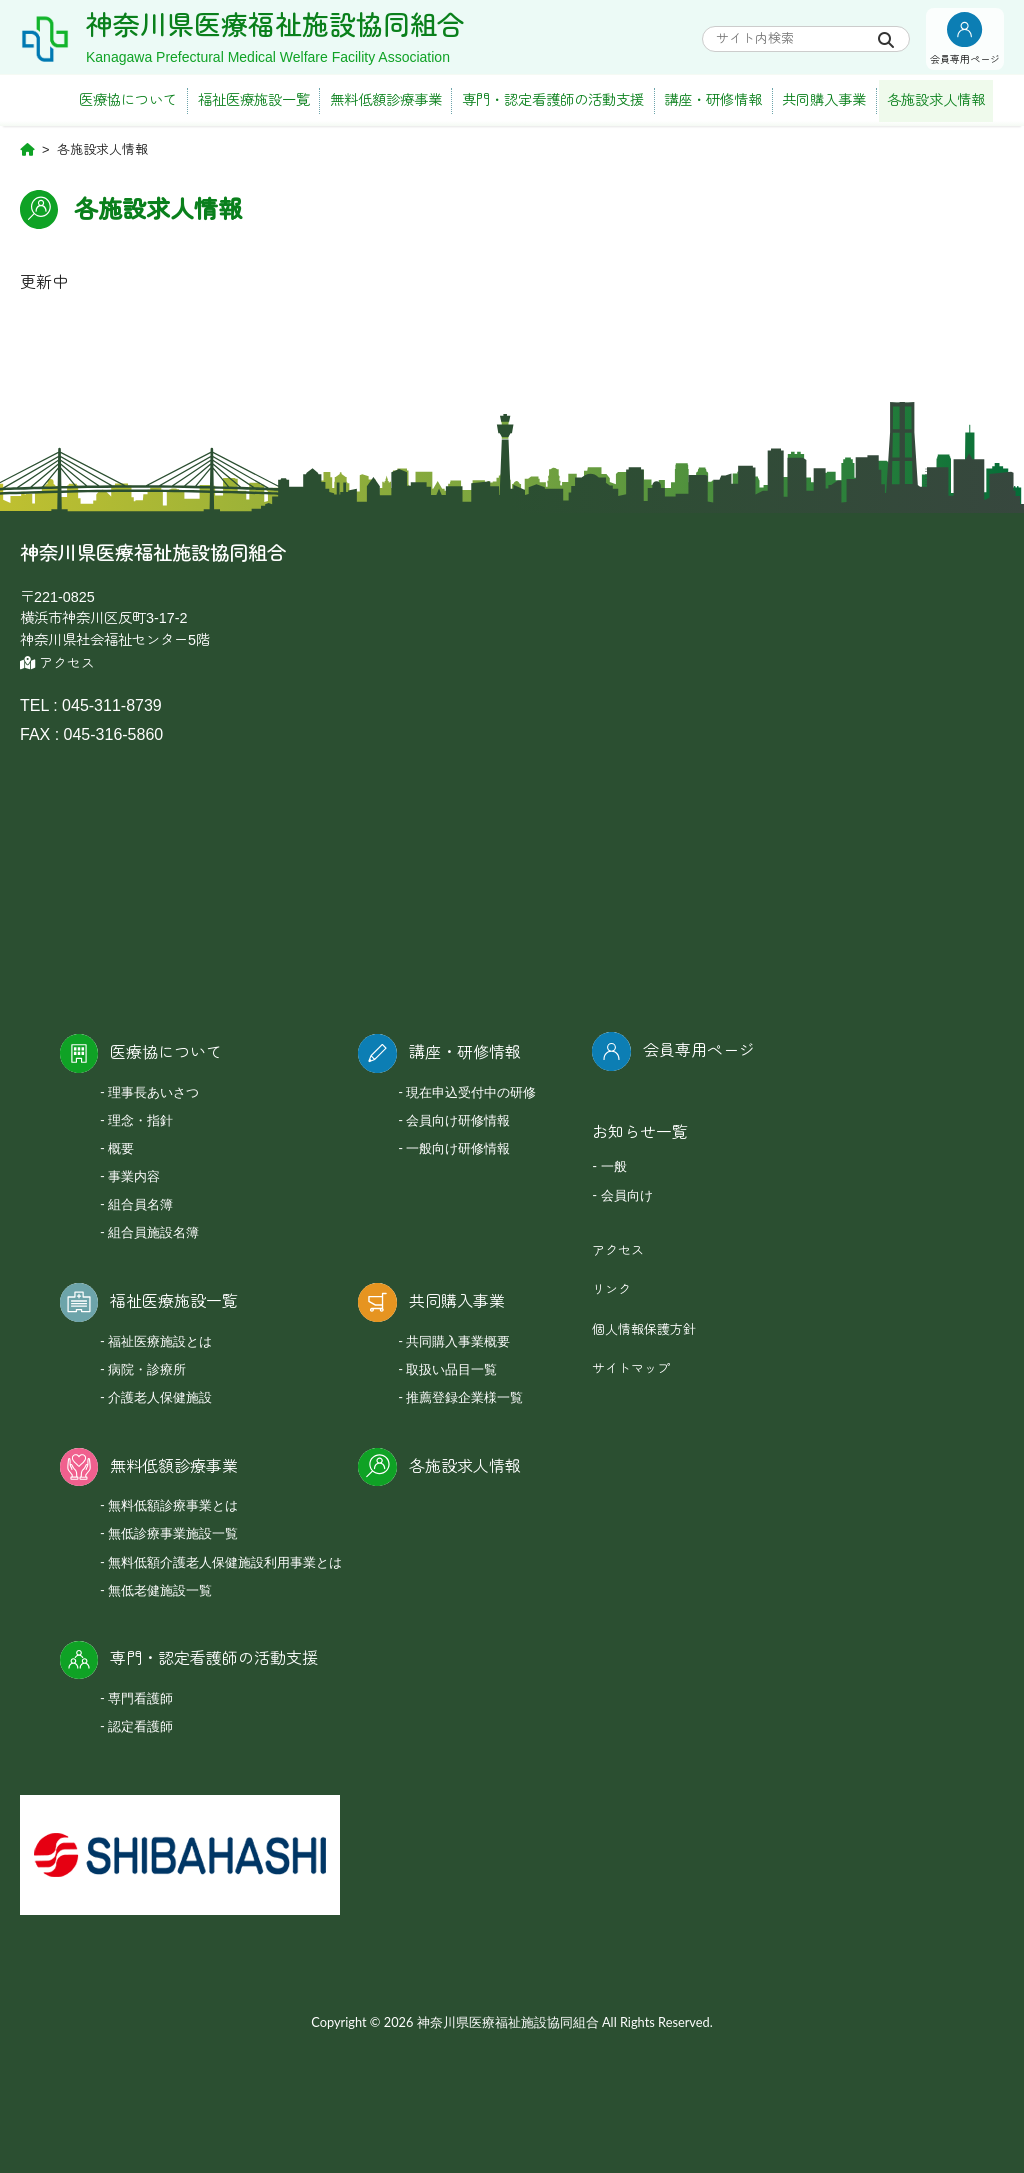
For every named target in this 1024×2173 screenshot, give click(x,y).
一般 (614, 1166)
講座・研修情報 (713, 100)
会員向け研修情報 (458, 1120)
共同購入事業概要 (458, 1341)
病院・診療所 (147, 1369)
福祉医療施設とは (160, 1341)
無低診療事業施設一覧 (173, 1533)
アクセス (57, 663)
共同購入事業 (824, 100)
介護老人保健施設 (160, 1397)
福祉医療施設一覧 (254, 100)
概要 (121, 1148)
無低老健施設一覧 (160, 1590)
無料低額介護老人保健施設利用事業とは (225, 1562)
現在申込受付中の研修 (471, 1092)
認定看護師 (140, 1726)
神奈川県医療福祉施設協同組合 (275, 26)
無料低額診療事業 (386, 100)
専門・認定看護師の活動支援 (553, 100)
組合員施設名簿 (153, 1232)
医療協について (128, 100)
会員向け (627, 1195)
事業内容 (134, 1176)
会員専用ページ (699, 1050)
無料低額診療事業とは (173, 1505)
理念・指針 (140, 1120)
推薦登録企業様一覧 (464, 1397)
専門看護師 (140, 1698)
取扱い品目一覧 (451, 1369)
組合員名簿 (140, 1204)
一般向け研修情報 (458, 1148)
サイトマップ (631, 1368)
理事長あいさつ (153, 1092)
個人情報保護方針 (644, 1329)
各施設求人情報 (936, 100)
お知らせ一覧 (640, 1132)
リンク (611, 1289)
